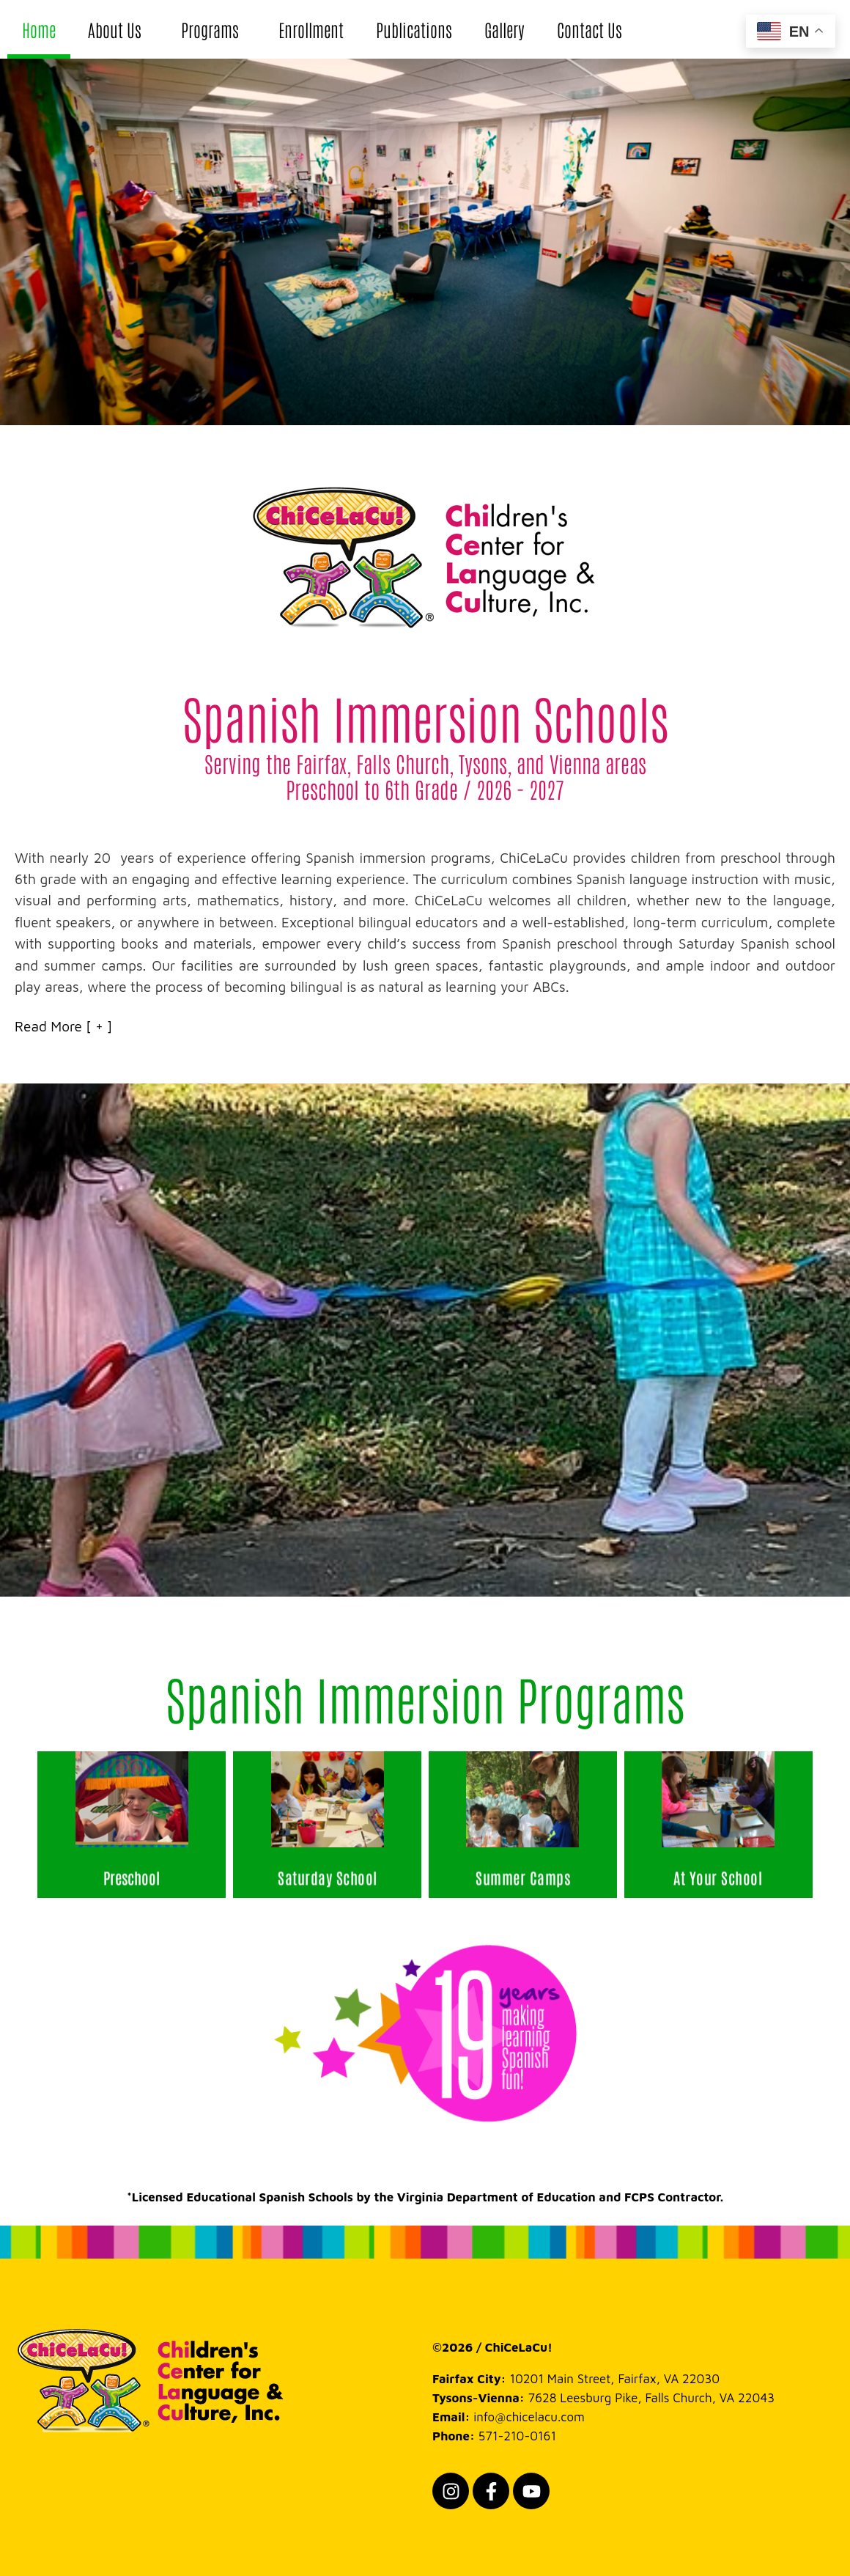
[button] (425, 1027)
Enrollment (311, 29)
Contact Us (589, 29)
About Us (118, 29)
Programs (213, 29)
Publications (414, 29)
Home (39, 29)
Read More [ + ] (63, 1026)
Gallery (504, 29)
